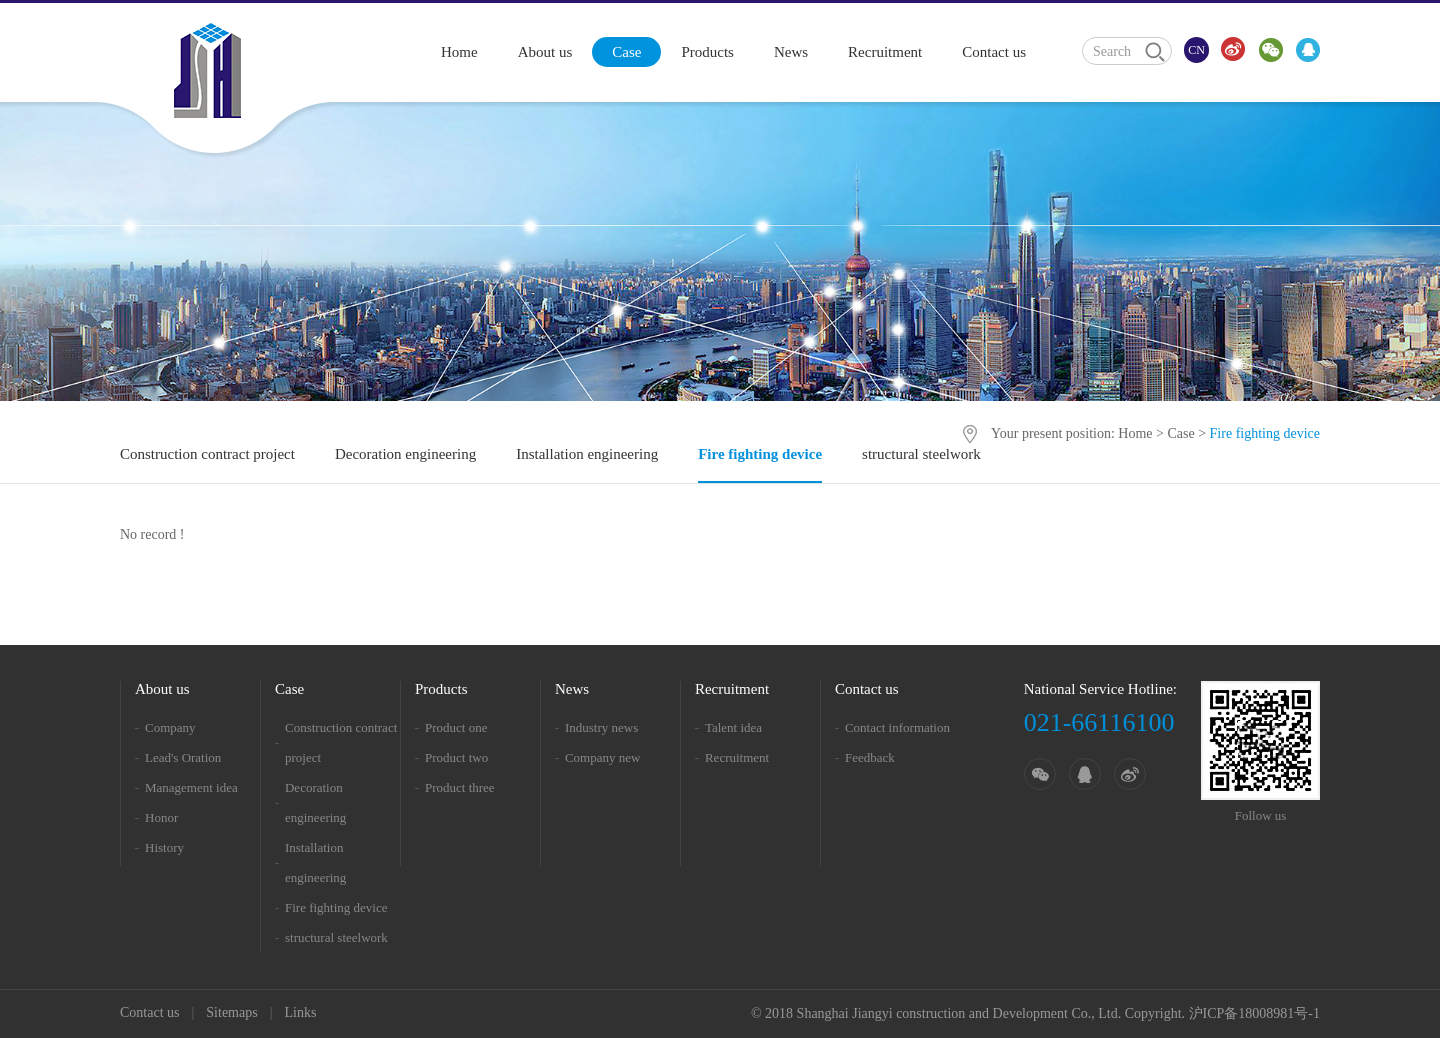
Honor (161, 817)
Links (300, 1012)
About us (545, 52)
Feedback (870, 757)
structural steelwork (921, 454)
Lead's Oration (183, 757)
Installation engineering (587, 454)
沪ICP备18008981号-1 (1254, 1013)
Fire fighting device (760, 454)
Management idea (191, 787)
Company (170, 727)
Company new (602, 757)
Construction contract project (207, 454)
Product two (456, 757)
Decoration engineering (405, 454)
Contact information (897, 727)
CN (1196, 50)
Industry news (601, 727)
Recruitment (885, 52)
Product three (460, 787)
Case (626, 52)
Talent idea (733, 727)
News (791, 52)
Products (707, 52)
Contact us (994, 52)
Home (459, 52)
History (164, 847)
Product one (456, 727)
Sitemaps (231, 1012)
